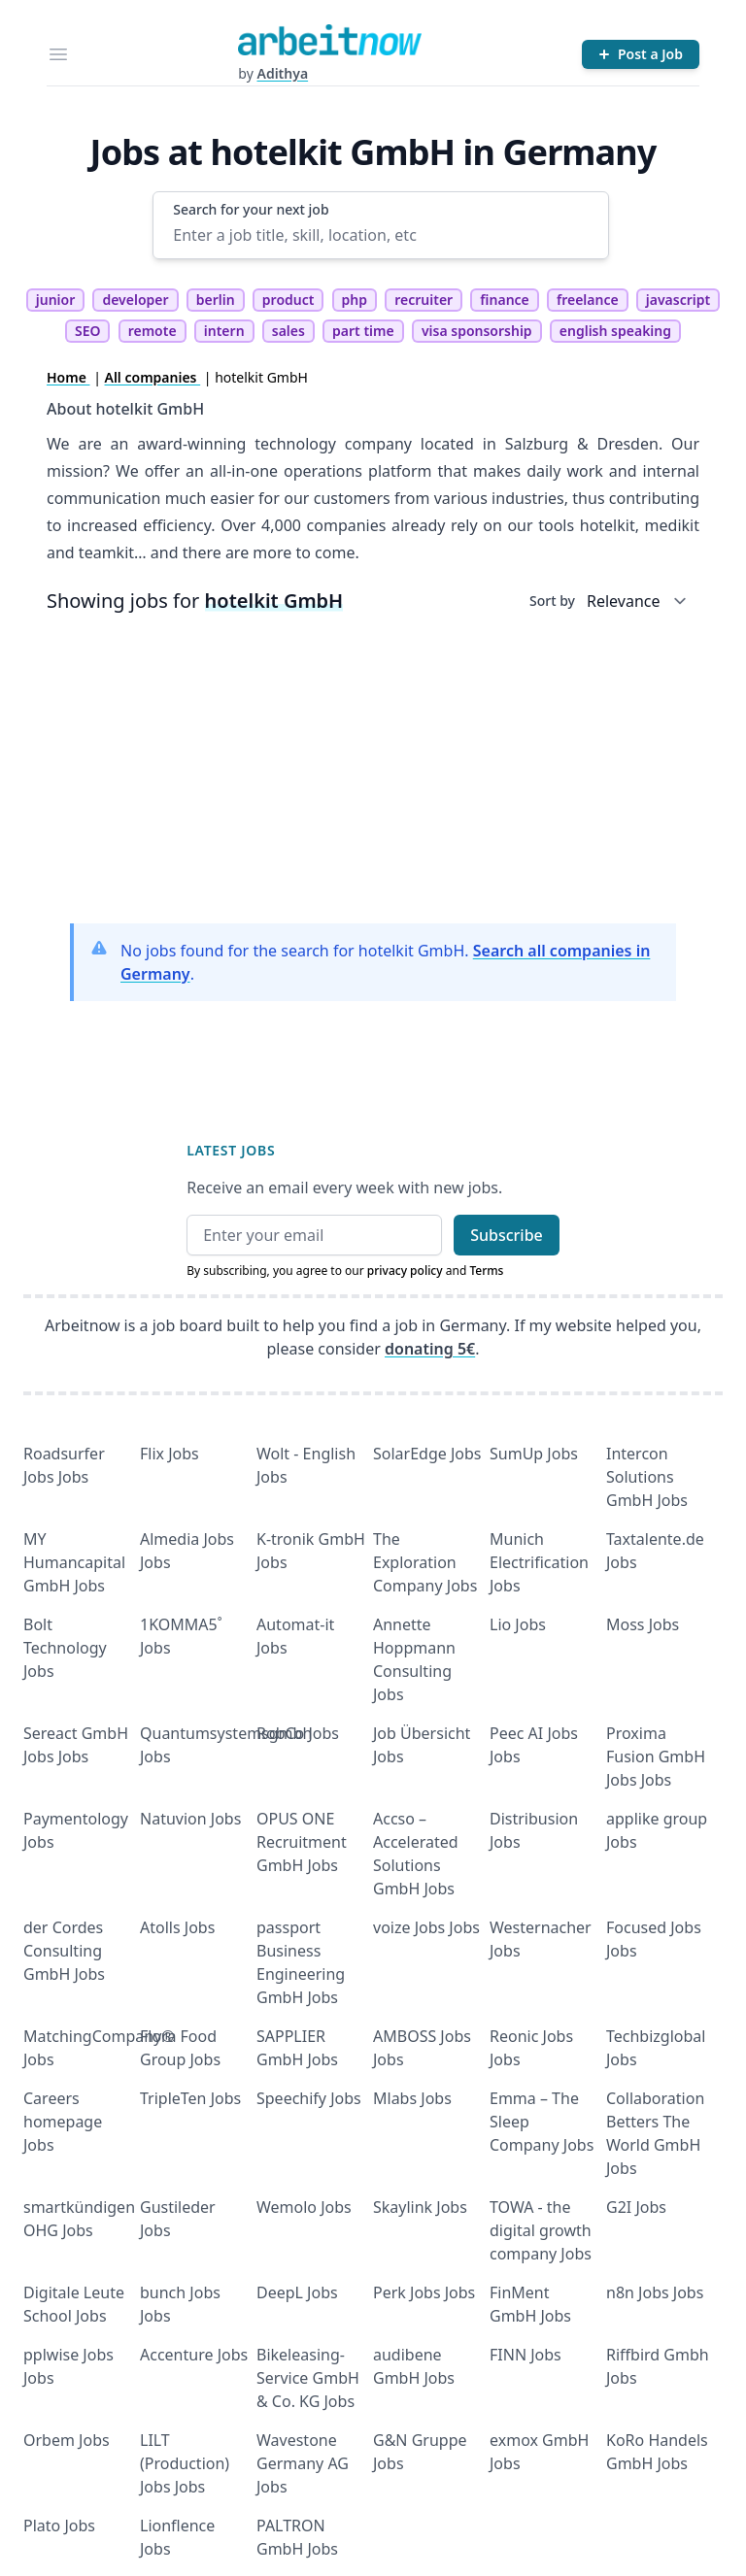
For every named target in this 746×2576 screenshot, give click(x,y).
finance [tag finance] (504, 299)
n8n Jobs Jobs (654, 2292)
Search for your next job (250, 209)
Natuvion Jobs (190, 1818)
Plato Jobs (59, 2525)
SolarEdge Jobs (427, 1453)
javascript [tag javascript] (678, 299)
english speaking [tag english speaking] (615, 330)
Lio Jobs (518, 1624)
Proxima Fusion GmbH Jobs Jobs (655, 1756)
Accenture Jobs (194, 2354)
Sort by (552, 600)
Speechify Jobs (308, 2098)
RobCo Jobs (297, 1733)
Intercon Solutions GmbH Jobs (647, 1477)
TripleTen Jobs (190, 2098)
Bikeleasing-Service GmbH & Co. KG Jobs (307, 2378)
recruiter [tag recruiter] (423, 299)
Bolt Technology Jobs (65, 1648)
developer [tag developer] (135, 299)
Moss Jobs (642, 1624)
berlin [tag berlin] (215, 299)
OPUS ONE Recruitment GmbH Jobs (301, 1842)
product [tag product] (288, 299)
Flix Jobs (169, 1453)
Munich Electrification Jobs (539, 1562)
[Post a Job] (640, 54)
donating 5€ (430, 1348)
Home (68, 377)
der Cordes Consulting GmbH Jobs (64, 1951)
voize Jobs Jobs (426, 1927)
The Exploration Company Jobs (425, 1562)
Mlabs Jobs (412, 2098)
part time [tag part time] (363, 330)
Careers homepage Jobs (62, 2122)
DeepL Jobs (297, 2292)
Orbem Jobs (66, 2440)
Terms (486, 1270)
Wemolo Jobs (304, 2207)
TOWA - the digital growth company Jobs (541, 2230)
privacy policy (405, 1270)
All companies (153, 377)
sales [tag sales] (288, 330)
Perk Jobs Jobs (424, 2292)
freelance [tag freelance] (588, 299)
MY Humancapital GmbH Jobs (74, 1562)
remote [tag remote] (152, 330)
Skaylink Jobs (420, 2207)
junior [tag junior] (56, 299)
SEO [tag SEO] (88, 330)
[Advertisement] (373, 772)
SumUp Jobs (534, 1453)
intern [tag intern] (224, 330)
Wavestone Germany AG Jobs (302, 2463)
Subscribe (506, 1235)
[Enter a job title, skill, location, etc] (380, 235)
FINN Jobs (525, 2354)
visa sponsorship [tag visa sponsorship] (477, 330)
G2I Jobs (636, 2207)
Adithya (282, 73)
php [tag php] (354, 299)
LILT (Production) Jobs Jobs (184, 2463)
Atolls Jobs (177, 1927)
